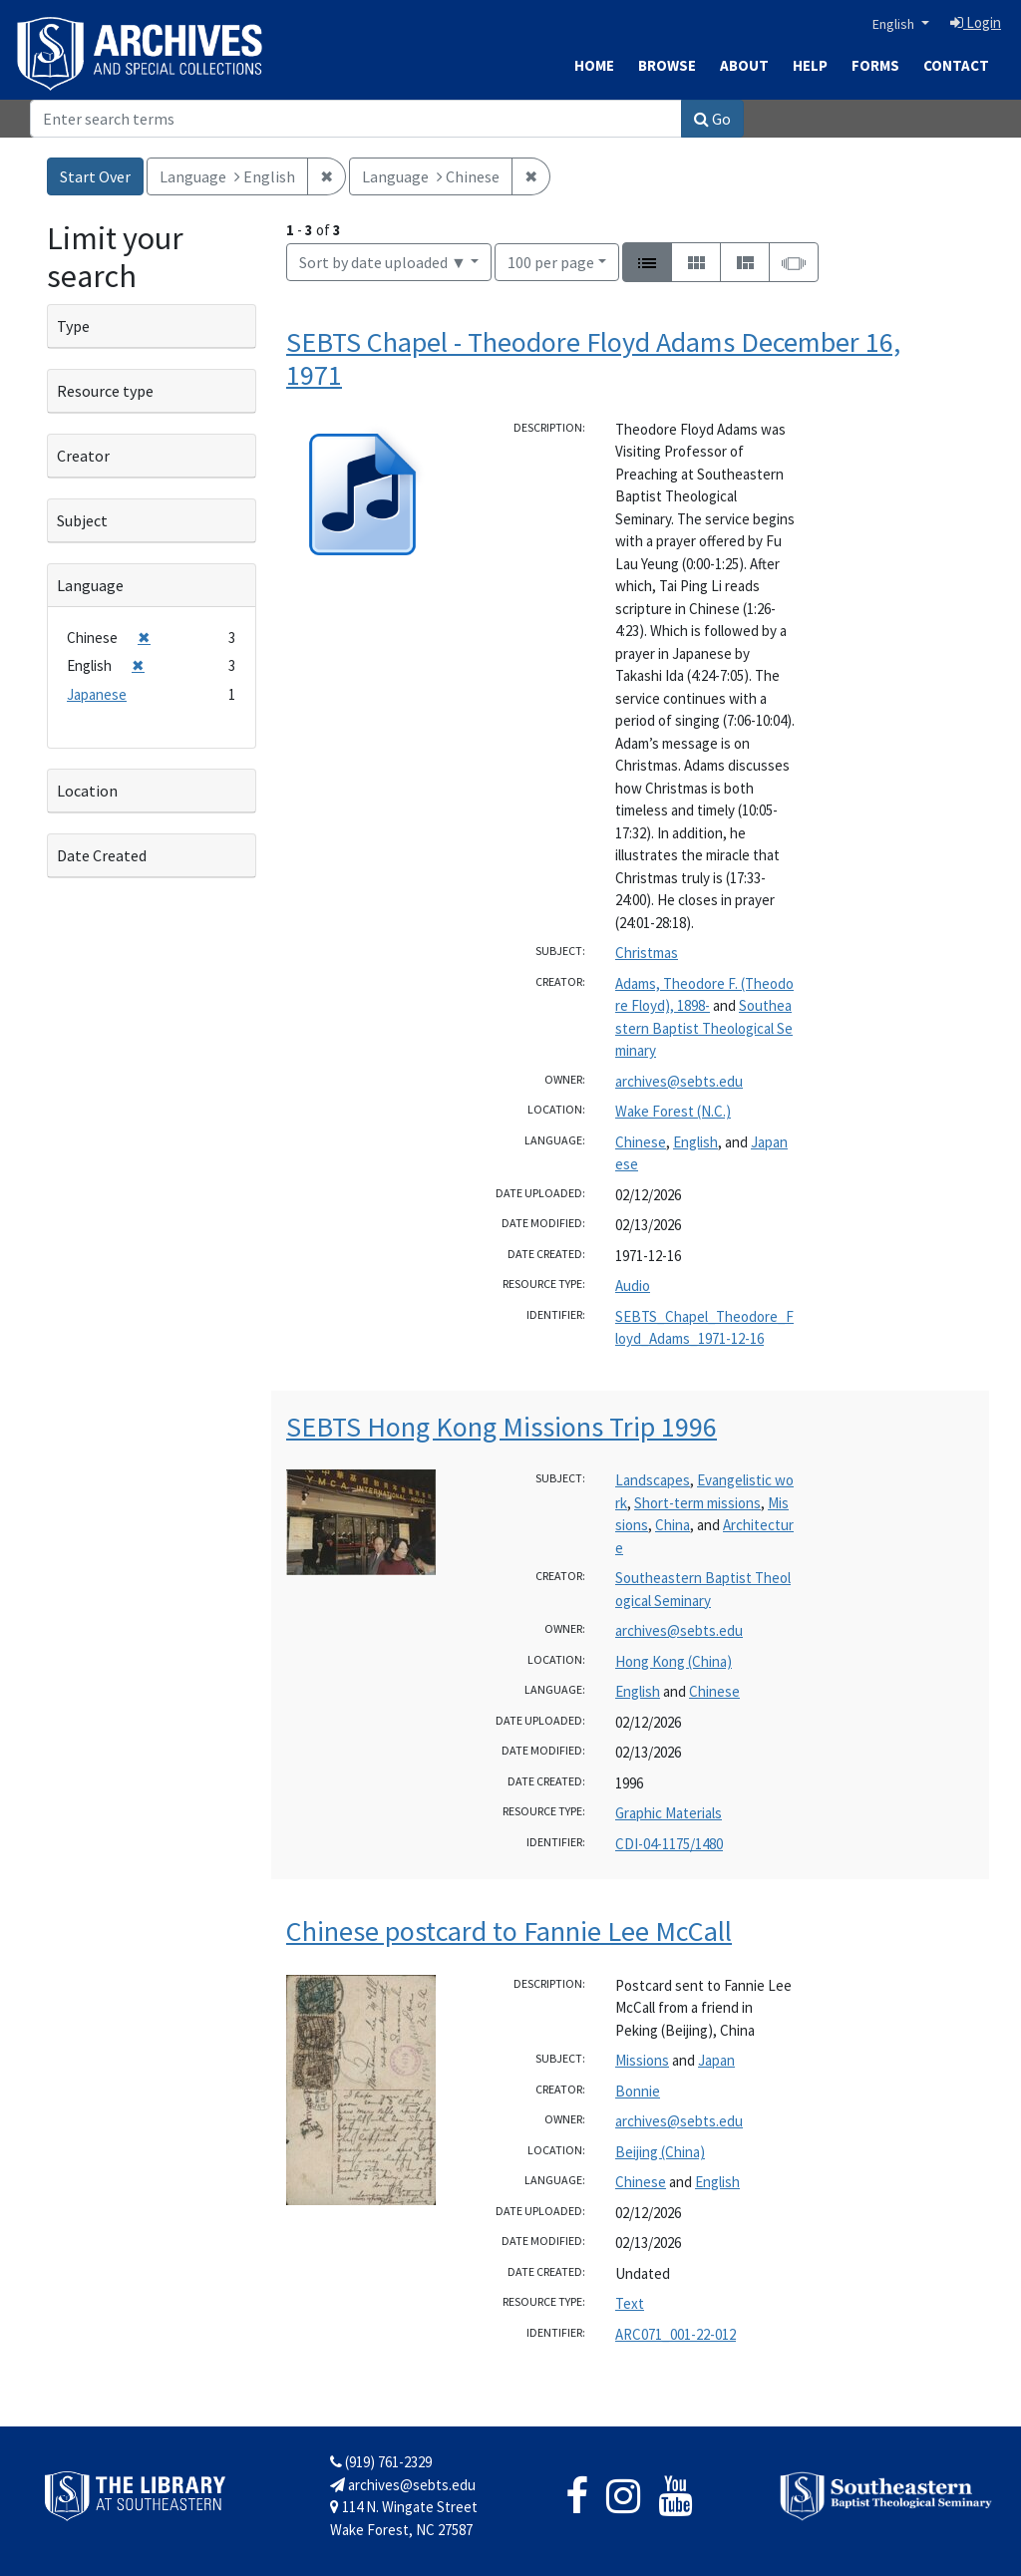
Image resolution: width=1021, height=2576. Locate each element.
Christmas (646, 952)
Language (90, 585)
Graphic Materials (668, 1812)
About (744, 65)
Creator (83, 456)
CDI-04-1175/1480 (669, 1843)
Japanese (97, 694)
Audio (632, 1285)
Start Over (95, 176)
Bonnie (637, 2091)
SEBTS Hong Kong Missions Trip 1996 (501, 1427)
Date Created (102, 855)
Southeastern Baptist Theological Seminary (704, 1028)
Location (87, 791)
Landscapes (652, 1479)
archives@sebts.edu (679, 1081)
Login (975, 22)
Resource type (105, 391)
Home (594, 65)
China (672, 1524)
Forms (875, 65)
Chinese (640, 1141)
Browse (667, 65)
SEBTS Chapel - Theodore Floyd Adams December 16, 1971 (593, 359)
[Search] (356, 119)
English (894, 24)
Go (712, 119)
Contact (956, 65)
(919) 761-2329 (381, 2461)
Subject (82, 520)
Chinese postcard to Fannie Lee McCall (509, 1931)
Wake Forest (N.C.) (673, 1111)
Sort (383, 262)
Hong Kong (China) (673, 1661)
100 (551, 260)
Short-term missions (697, 1502)
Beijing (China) (660, 2151)
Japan (716, 2060)
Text (629, 2303)
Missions (642, 2060)
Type (73, 326)
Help (810, 65)
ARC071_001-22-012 (675, 2334)
